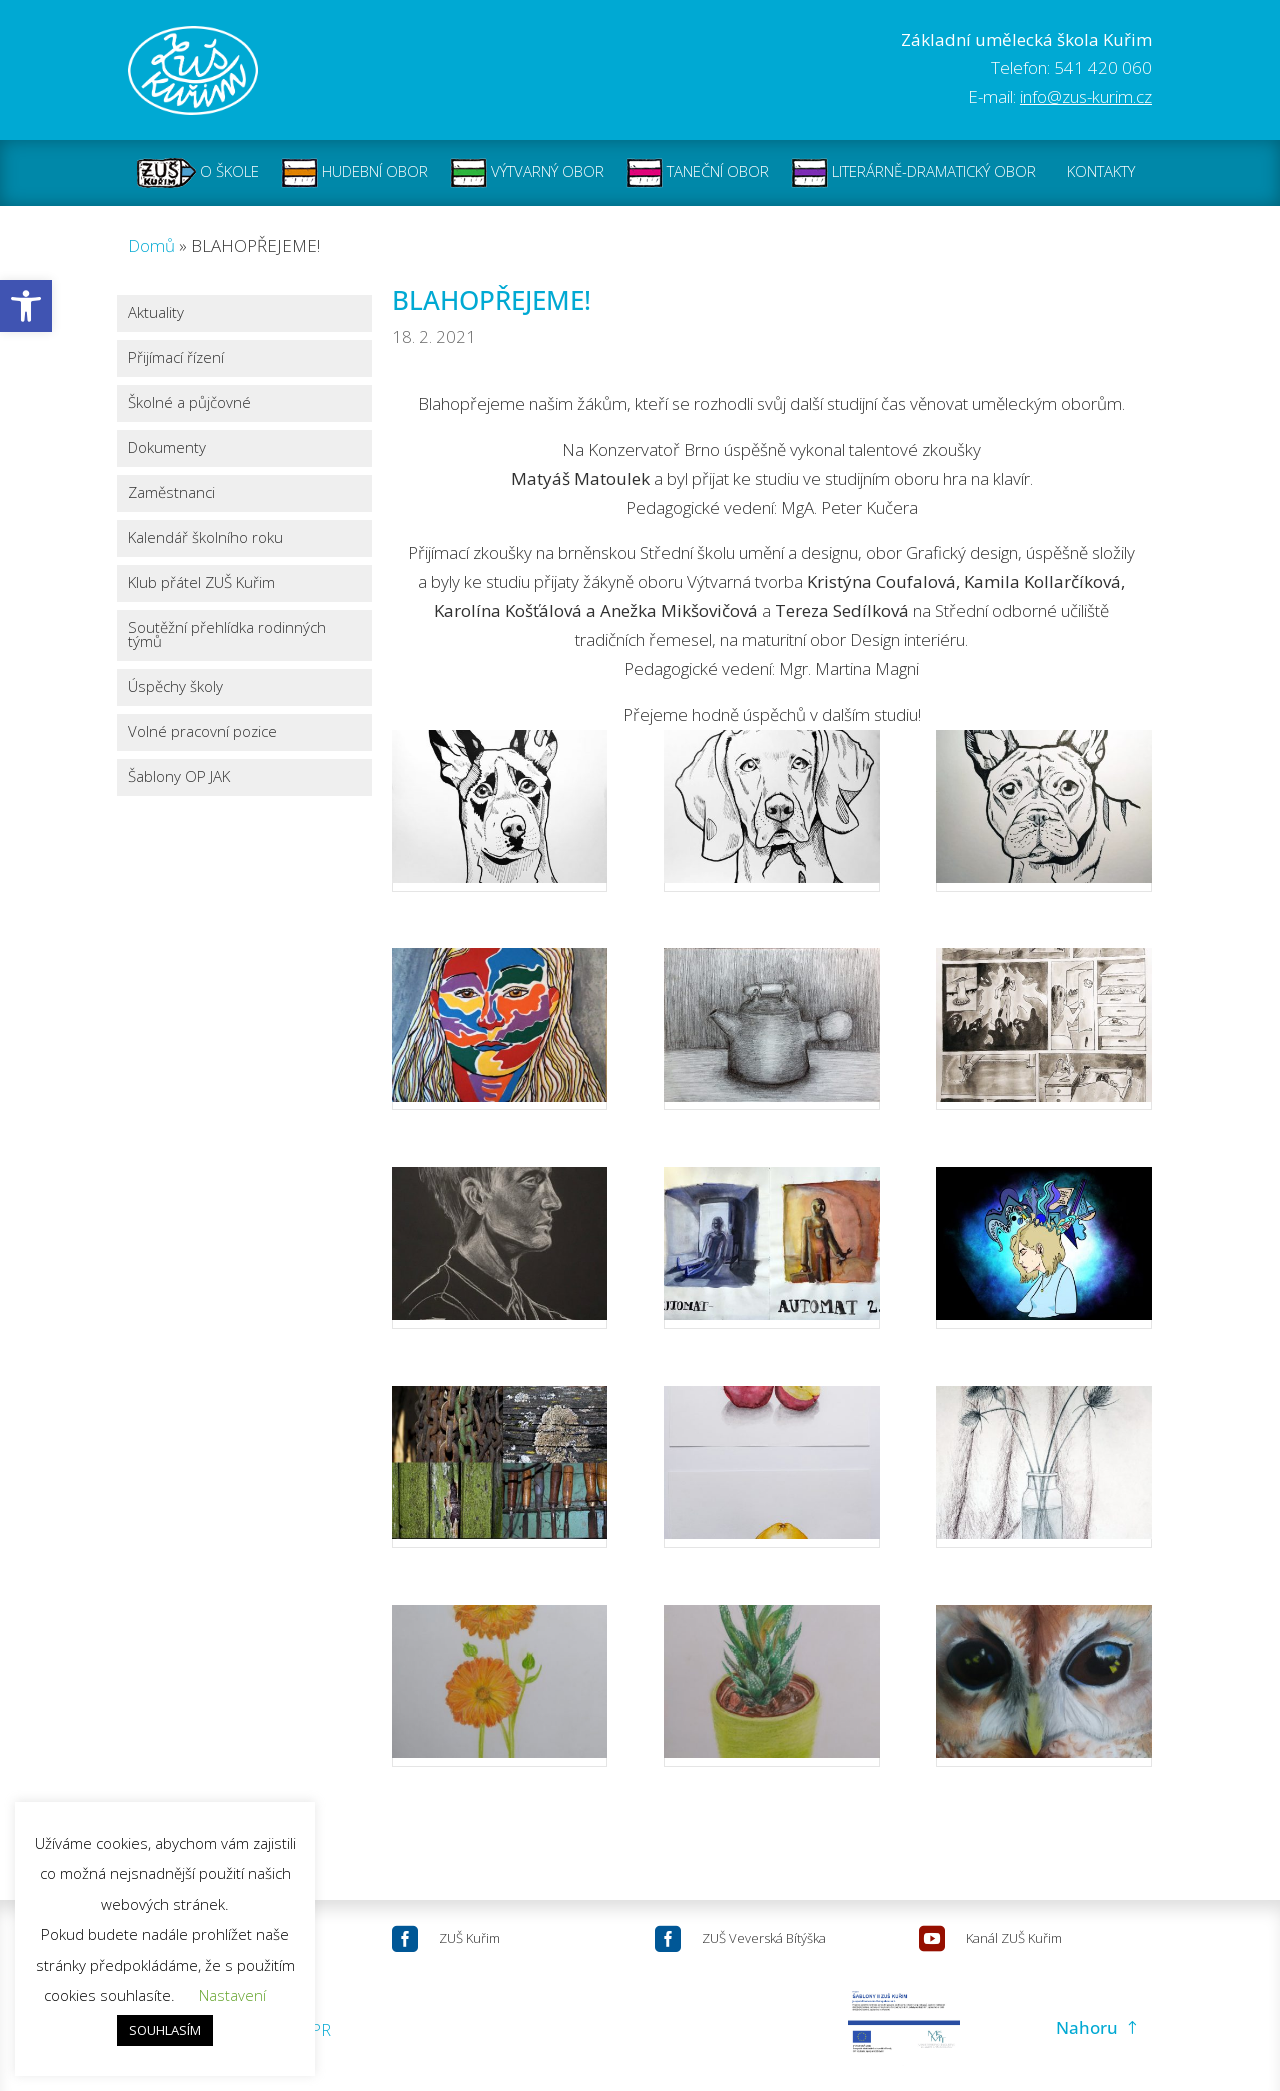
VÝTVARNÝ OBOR (527, 173)
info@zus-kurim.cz (1086, 96)
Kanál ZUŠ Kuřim (1014, 1938)
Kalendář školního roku (205, 537)
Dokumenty (167, 447)
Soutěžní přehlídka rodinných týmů (227, 634)
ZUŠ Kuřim (469, 1938)
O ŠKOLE (198, 173)
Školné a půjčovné (189, 402)
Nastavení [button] (232, 1995)
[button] (26, 306)
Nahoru (1087, 2027)
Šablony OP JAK (179, 776)
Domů (151, 245)
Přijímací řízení (176, 357)
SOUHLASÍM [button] (165, 2030)
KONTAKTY (1101, 173)
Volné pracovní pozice (202, 731)
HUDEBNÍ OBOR (354, 173)
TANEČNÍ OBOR (697, 173)
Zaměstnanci (171, 492)
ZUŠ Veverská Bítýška (764, 1938)
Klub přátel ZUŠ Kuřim (201, 582)
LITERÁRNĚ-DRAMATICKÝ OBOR (913, 173)
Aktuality (156, 312)
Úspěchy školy (175, 686)
